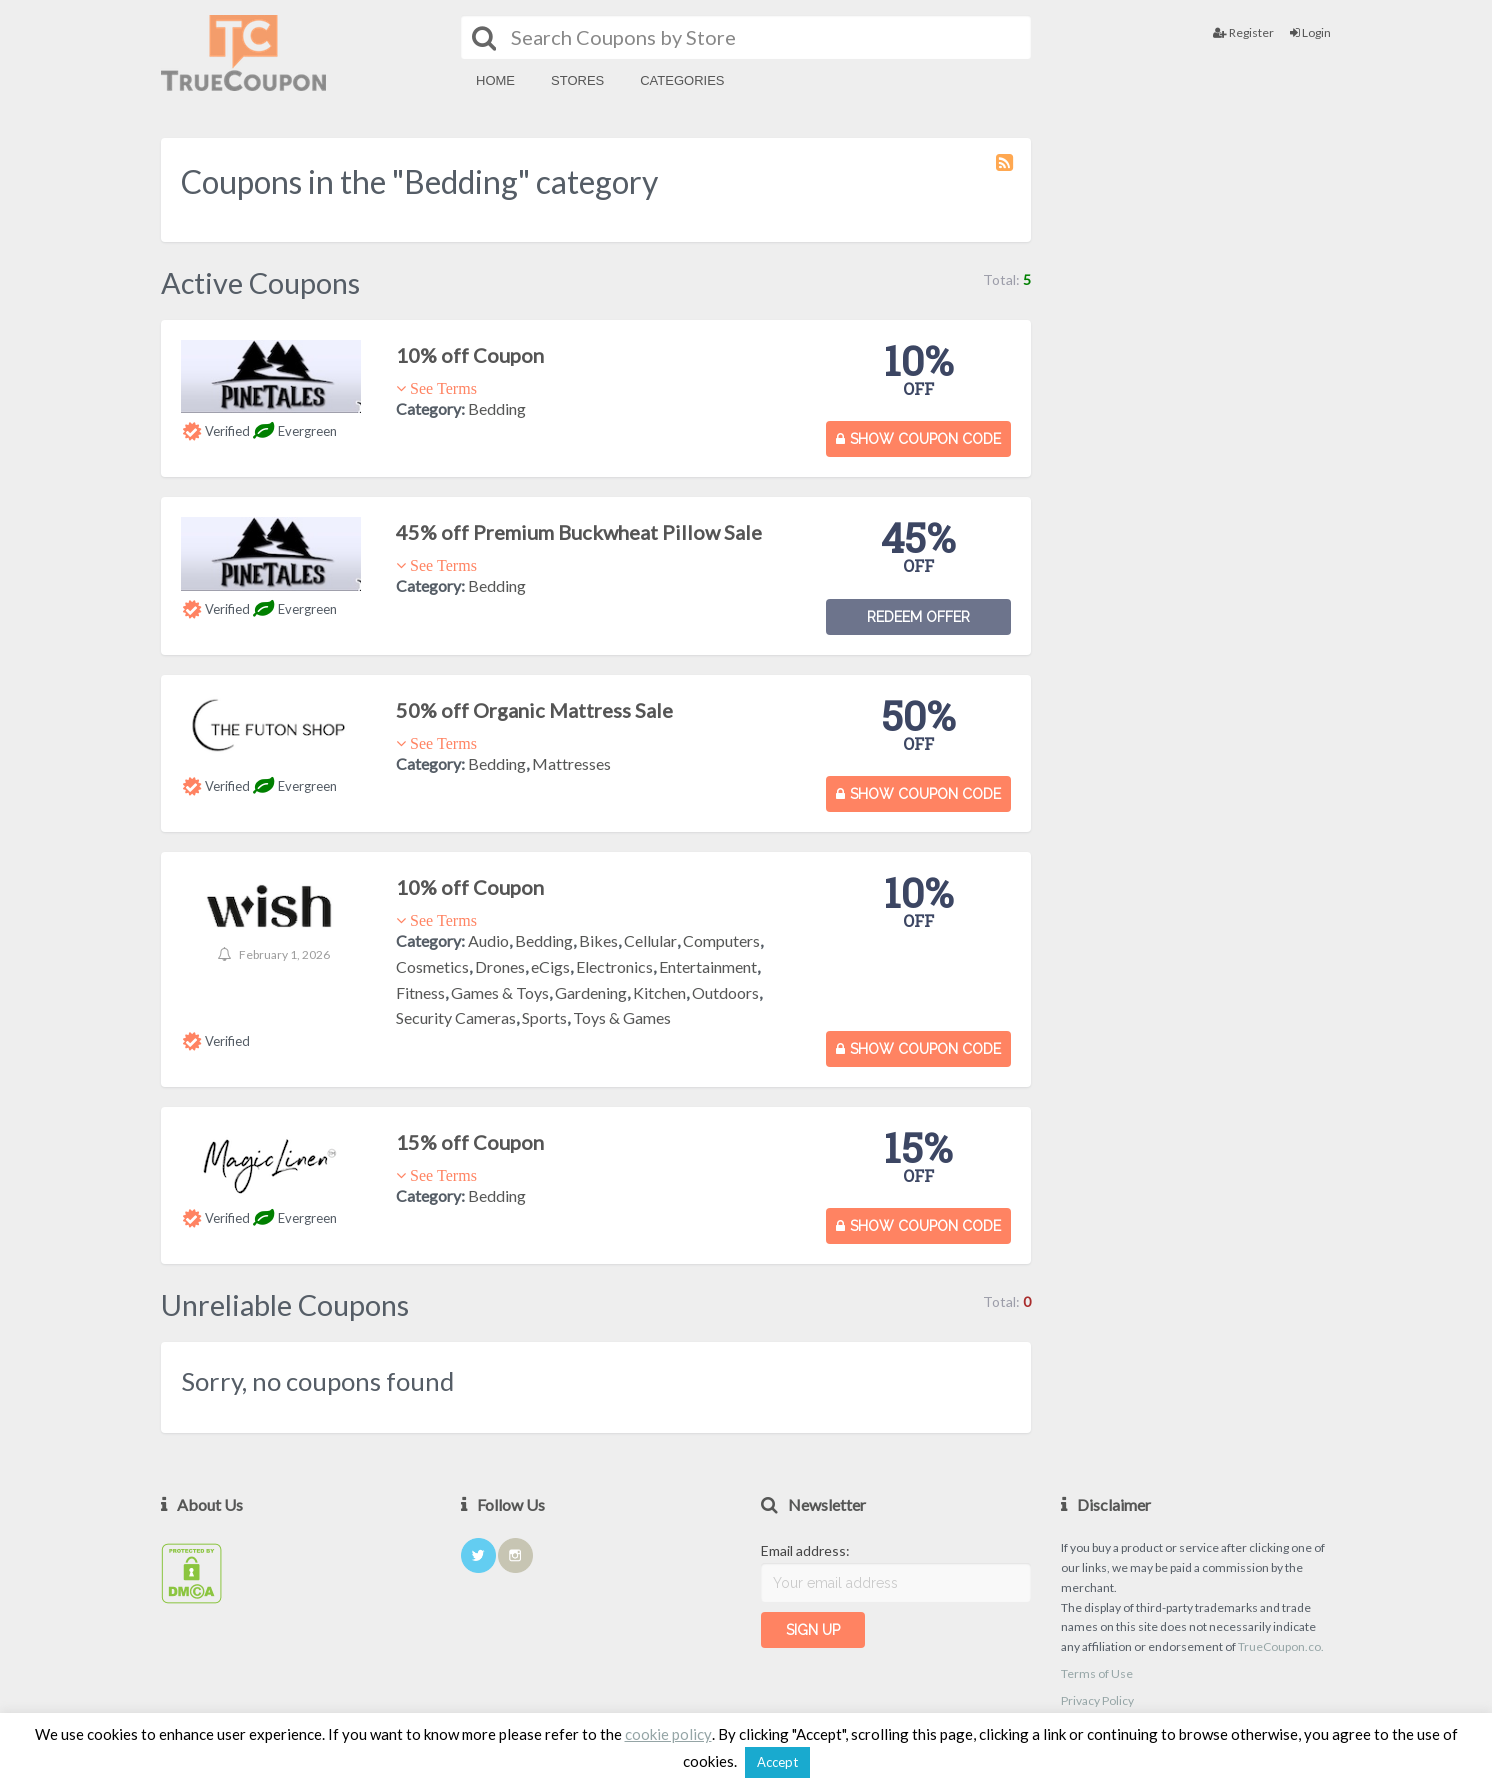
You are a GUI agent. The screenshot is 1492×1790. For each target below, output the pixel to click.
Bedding (497, 408)
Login (1310, 32)
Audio (488, 940)
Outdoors (725, 992)
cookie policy (668, 1734)
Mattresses (571, 763)
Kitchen (659, 992)
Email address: (805, 1550)
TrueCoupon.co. (1281, 1646)
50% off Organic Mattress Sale (534, 710)
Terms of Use (1097, 1673)
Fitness (420, 992)
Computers (721, 940)
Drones (500, 966)
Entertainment (708, 966)
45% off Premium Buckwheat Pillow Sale (579, 532)
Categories (682, 80)
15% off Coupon (470, 1142)
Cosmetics (432, 966)
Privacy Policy (1097, 1700)
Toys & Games (622, 1017)
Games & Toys (500, 992)
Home (495, 80)
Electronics (614, 966)
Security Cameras (456, 1017)
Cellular (650, 940)
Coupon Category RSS (1006, 172)
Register (1243, 32)
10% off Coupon (470, 355)
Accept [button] (777, 1762)
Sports (544, 1017)
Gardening (591, 992)
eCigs (550, 966)
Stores (577, 80)
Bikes (598, 940)
